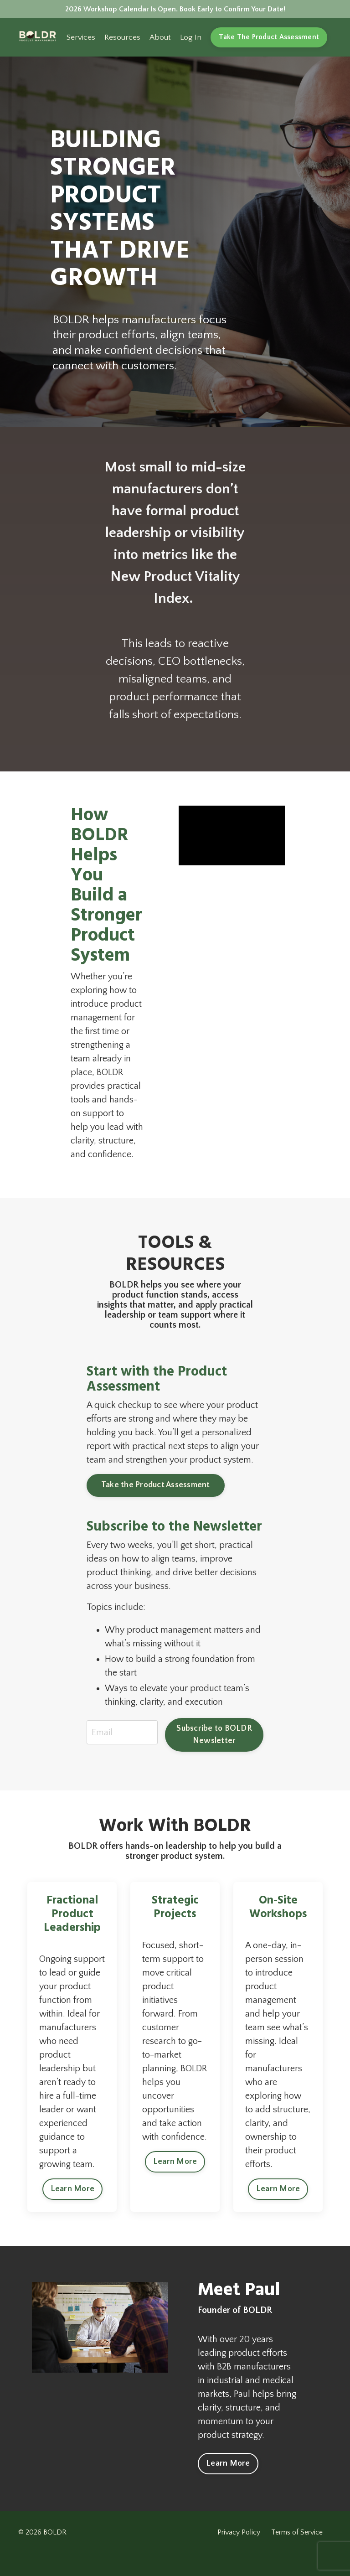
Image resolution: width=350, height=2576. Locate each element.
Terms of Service (299, 2554)
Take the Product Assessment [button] (155, 1488)
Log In (187, 40)
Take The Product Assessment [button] (267, 40)
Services (75, 40)
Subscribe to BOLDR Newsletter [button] (214, 1737)
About (156, 40)
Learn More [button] (73, 2207)
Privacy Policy (241, 2554)
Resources (117, 40)
